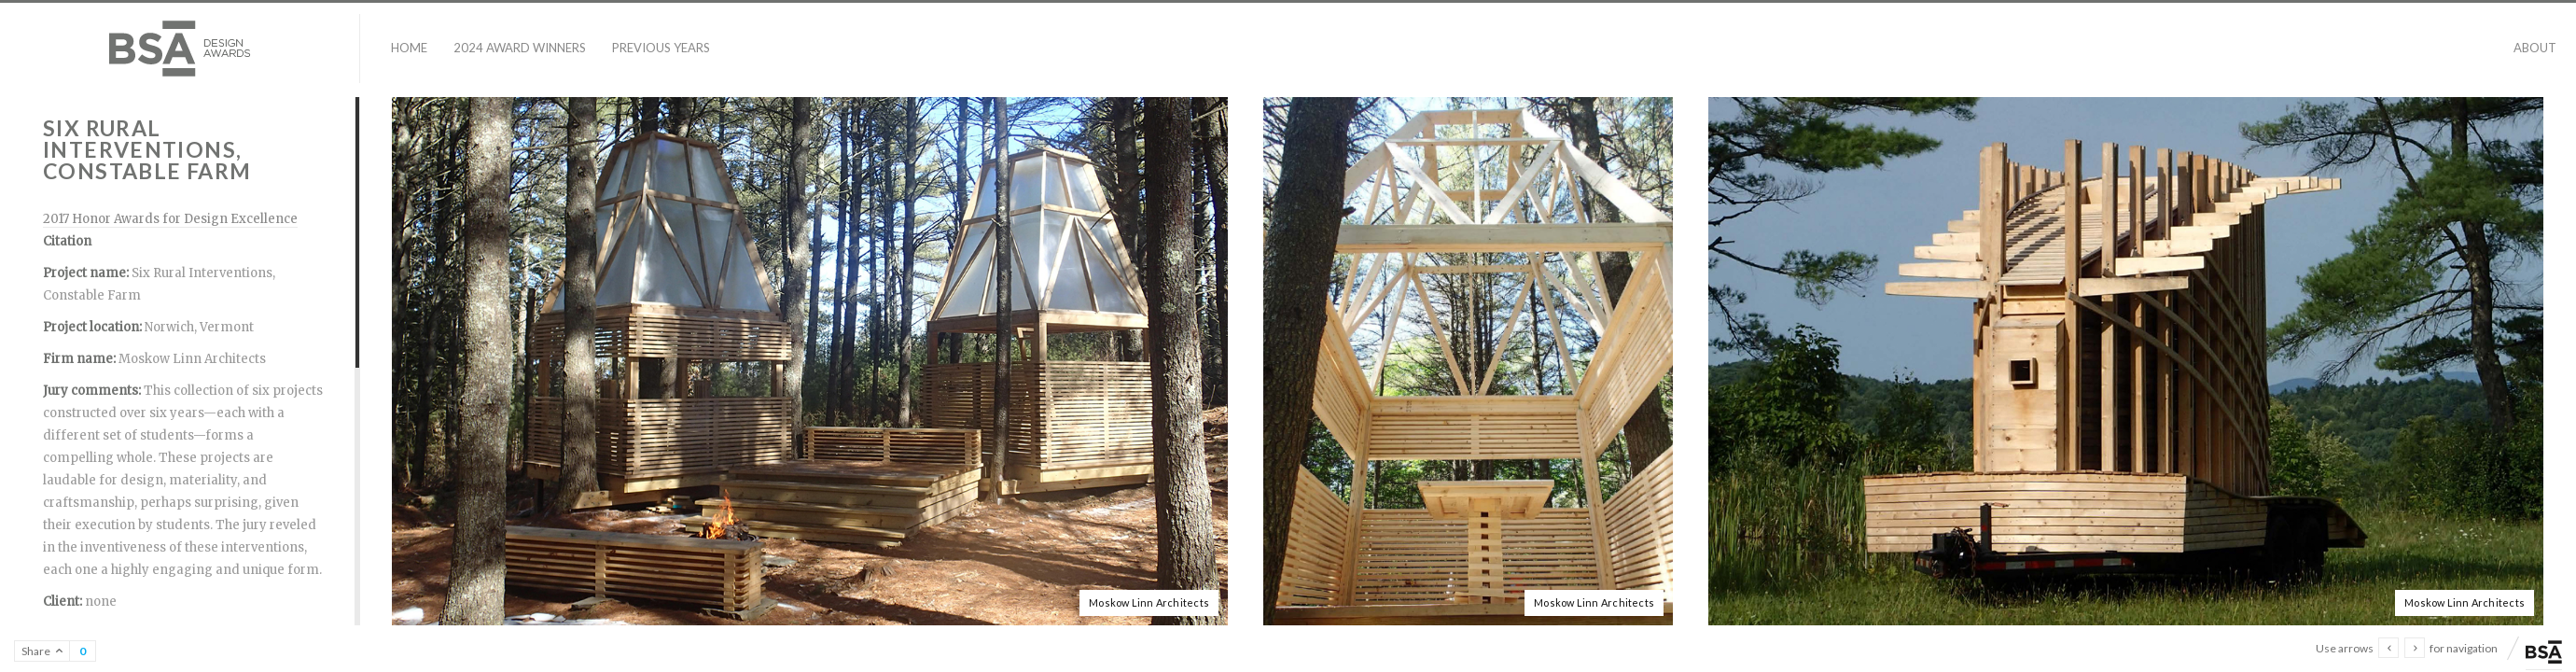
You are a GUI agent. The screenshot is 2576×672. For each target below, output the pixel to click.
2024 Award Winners (519, 47)
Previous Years (661, 47)
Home (409, 47)
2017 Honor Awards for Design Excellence (170, 219)
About (2534, 47)
